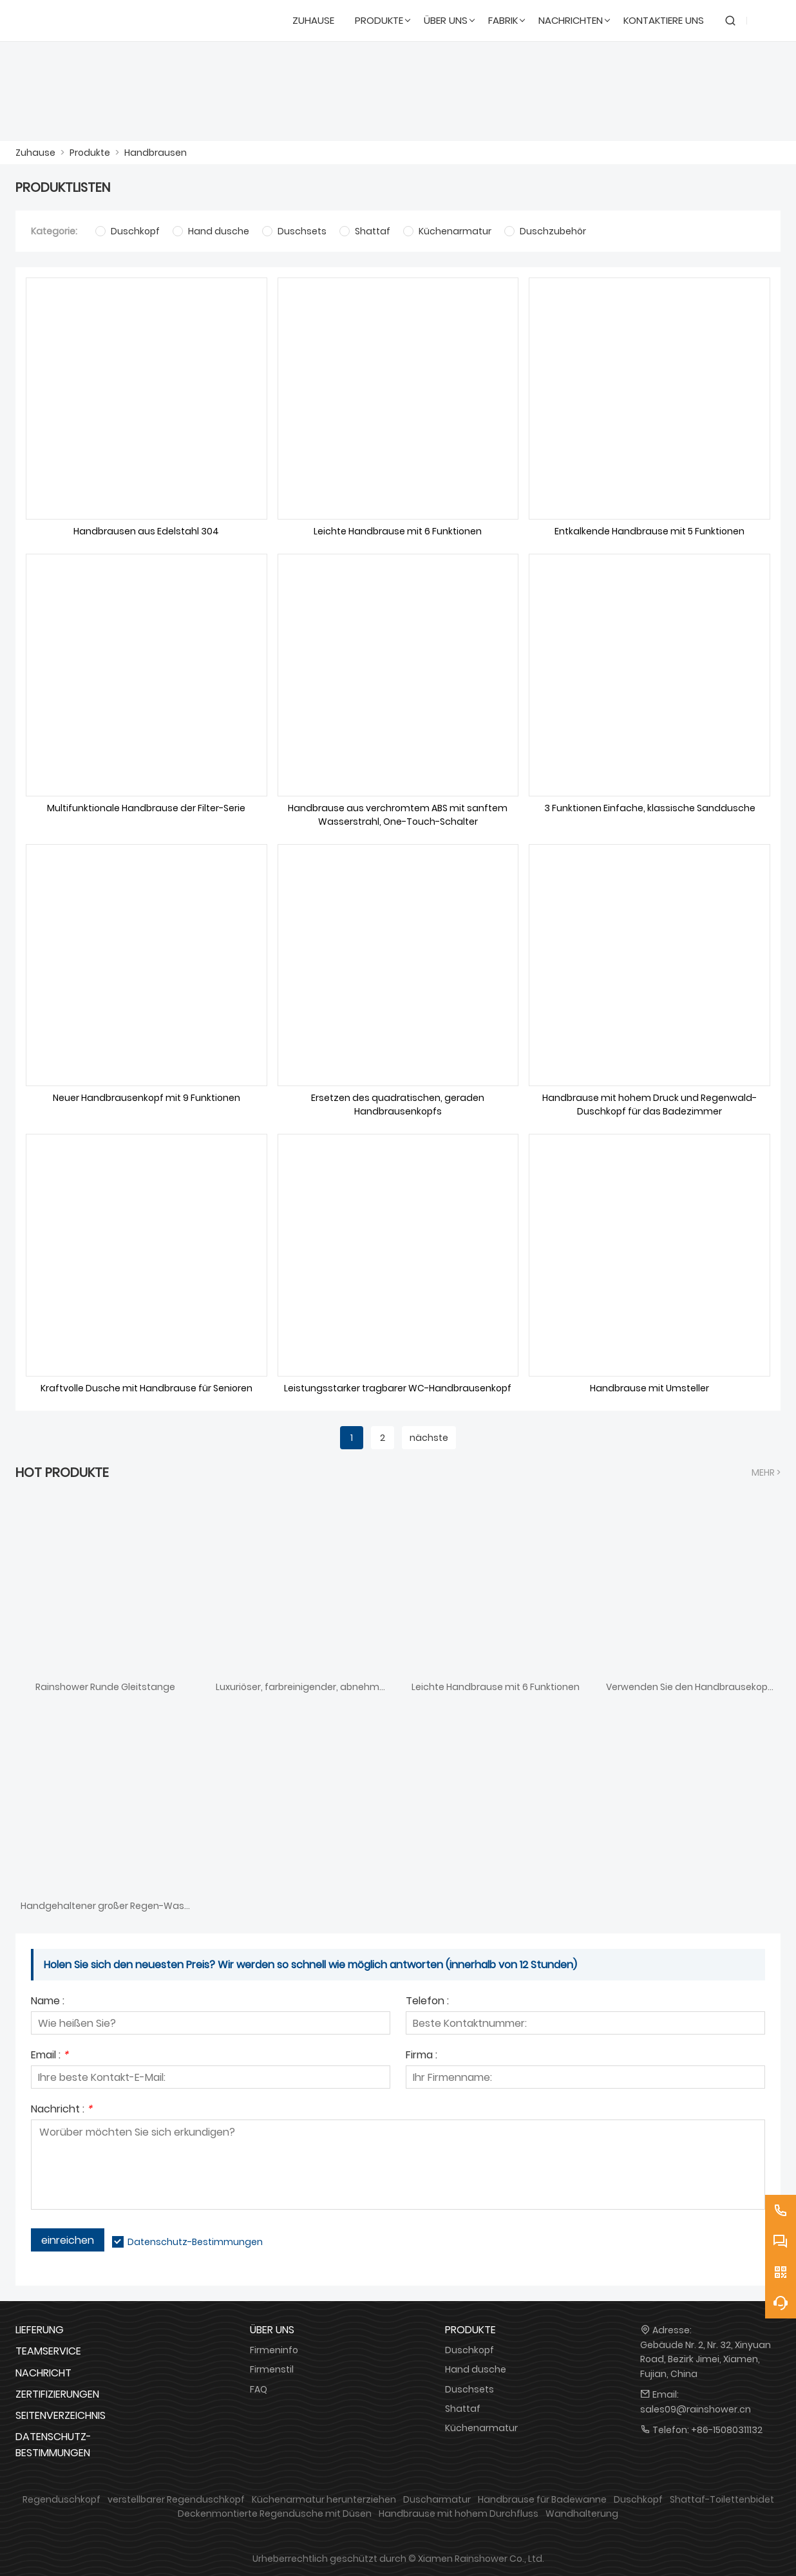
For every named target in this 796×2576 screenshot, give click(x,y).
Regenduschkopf (61, 2499)
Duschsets (469, 2389)
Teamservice (48, 2351)
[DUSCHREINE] (77, 20)
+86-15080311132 (727, 2429)
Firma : (421, 2056)
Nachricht (43, 2372)
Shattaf (462, 2408)
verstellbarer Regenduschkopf (176, 2499)
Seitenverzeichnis (60, 2415)
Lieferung (39, 2329)
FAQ (258, 2389)
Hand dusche (475, 2369)
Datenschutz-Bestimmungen (195, 2241)
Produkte (90, 152)
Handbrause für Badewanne (542, 2499)
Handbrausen (155, 152)
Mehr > (766, 1472)
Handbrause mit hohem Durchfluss (458, 2513)
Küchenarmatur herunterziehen (324, 2499)
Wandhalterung (581, 2513)
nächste (429, 1437)
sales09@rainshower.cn (695, 2409)
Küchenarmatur (481, 2427)
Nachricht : (61, 2110)
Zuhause (35, 152)
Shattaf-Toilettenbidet (722, 2499)
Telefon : (427, 2002)
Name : (47, 2002)
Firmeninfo (274, 2350)
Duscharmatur (437, 2499)
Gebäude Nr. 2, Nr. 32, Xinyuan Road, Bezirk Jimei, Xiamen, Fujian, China (705, 2359)
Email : (49, 2056)
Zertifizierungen (57, 2394)
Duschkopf (469, 2350)
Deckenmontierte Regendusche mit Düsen (275, 2513)
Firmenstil (272, 2369)
